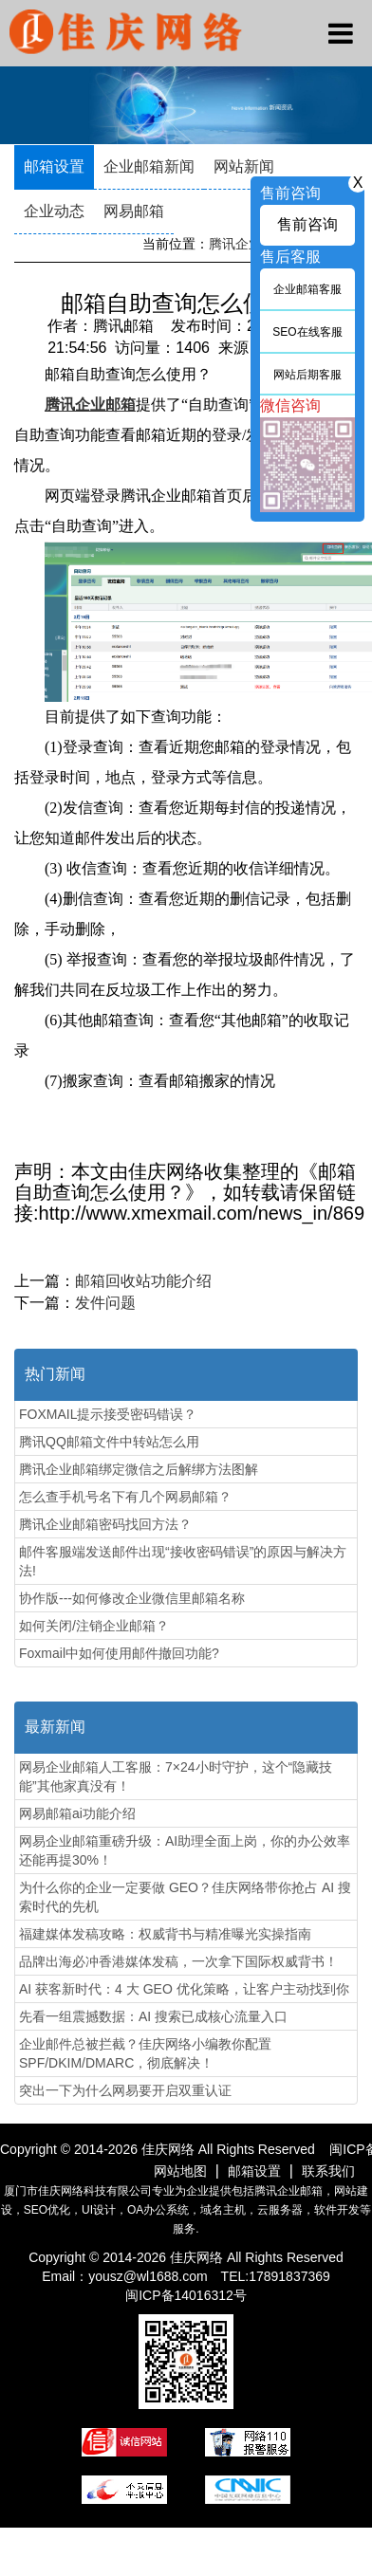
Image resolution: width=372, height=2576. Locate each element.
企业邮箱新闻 (149, 166)
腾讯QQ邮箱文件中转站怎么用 (109, 1441)
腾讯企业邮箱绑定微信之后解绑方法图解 (138, 1469)
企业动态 (54, 211)
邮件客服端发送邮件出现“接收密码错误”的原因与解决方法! (182, 1561)
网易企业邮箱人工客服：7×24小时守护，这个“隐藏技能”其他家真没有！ (175, 1776)
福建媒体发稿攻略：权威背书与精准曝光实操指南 (165, 1933)
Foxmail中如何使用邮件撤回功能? (119, 1653)
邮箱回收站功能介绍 (143, 1281)
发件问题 (105, 1303)
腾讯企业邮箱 (248, 243)
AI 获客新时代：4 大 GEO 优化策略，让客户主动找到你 (184, 1988)
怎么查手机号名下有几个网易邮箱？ (125, 1496)
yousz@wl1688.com (149, 2276)
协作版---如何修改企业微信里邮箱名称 (132, 1598)
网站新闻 (244, 166)
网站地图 (180, 2171)
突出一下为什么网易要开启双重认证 (125, 2090)
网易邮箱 (133, 211)
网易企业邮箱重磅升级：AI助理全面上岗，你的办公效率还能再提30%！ (184, 1850)
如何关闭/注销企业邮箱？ (94, 1625)
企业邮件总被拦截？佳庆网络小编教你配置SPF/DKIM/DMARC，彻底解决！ (145, 2053)
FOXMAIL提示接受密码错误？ (107, 1414)
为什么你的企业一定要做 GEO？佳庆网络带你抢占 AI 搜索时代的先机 (185, 1897)
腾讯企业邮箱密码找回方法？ (105, 1524)
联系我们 (328, 2171)
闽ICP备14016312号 (186, 2295)
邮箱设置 (54, 166)
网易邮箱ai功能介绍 (77, 1813)
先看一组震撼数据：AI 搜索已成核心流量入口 (153, 2016)
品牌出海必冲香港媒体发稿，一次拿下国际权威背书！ (178, 1961)
